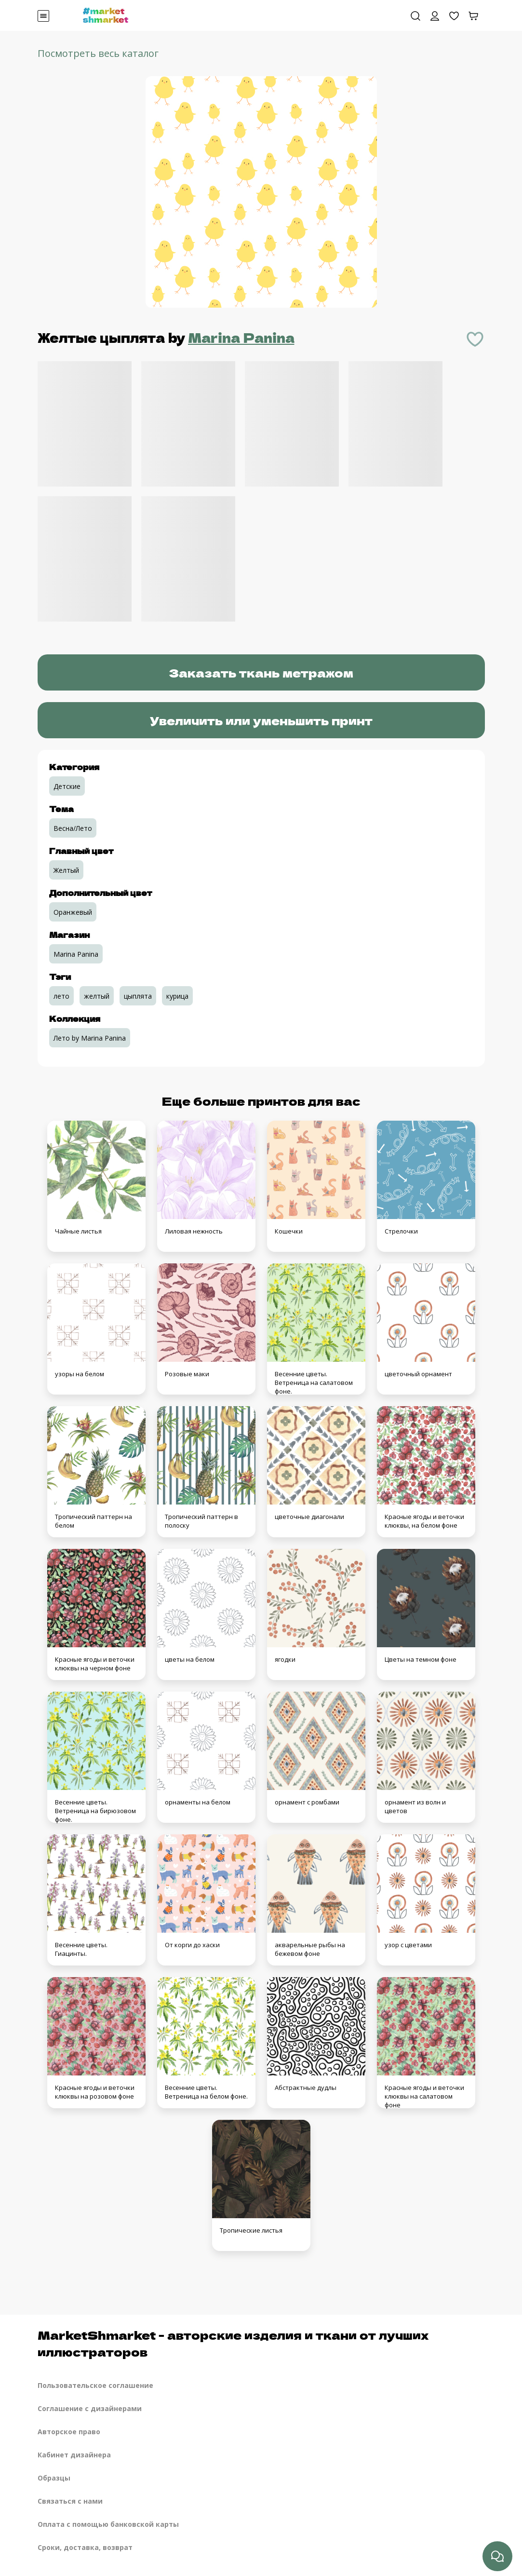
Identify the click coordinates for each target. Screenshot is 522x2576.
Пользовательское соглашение (95, 2385)
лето (61, 996)
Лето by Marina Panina (90, 1038)
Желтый (66, 870)
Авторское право (69, 2431)
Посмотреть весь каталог (98, 53)
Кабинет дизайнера (74, 2454)
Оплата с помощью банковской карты (108, 2524)
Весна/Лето (73, 828)
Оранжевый (73, 912)
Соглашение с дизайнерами (90, 2408)
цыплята (138, 996)
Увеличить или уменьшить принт (261, 720)
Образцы (54, 2477)
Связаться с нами (70, 2501)
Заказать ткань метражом (261, 672)
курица (177, 996)
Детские (67, 786)
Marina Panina (241, 337)
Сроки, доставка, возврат (85, 2547)
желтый (96, 996)
